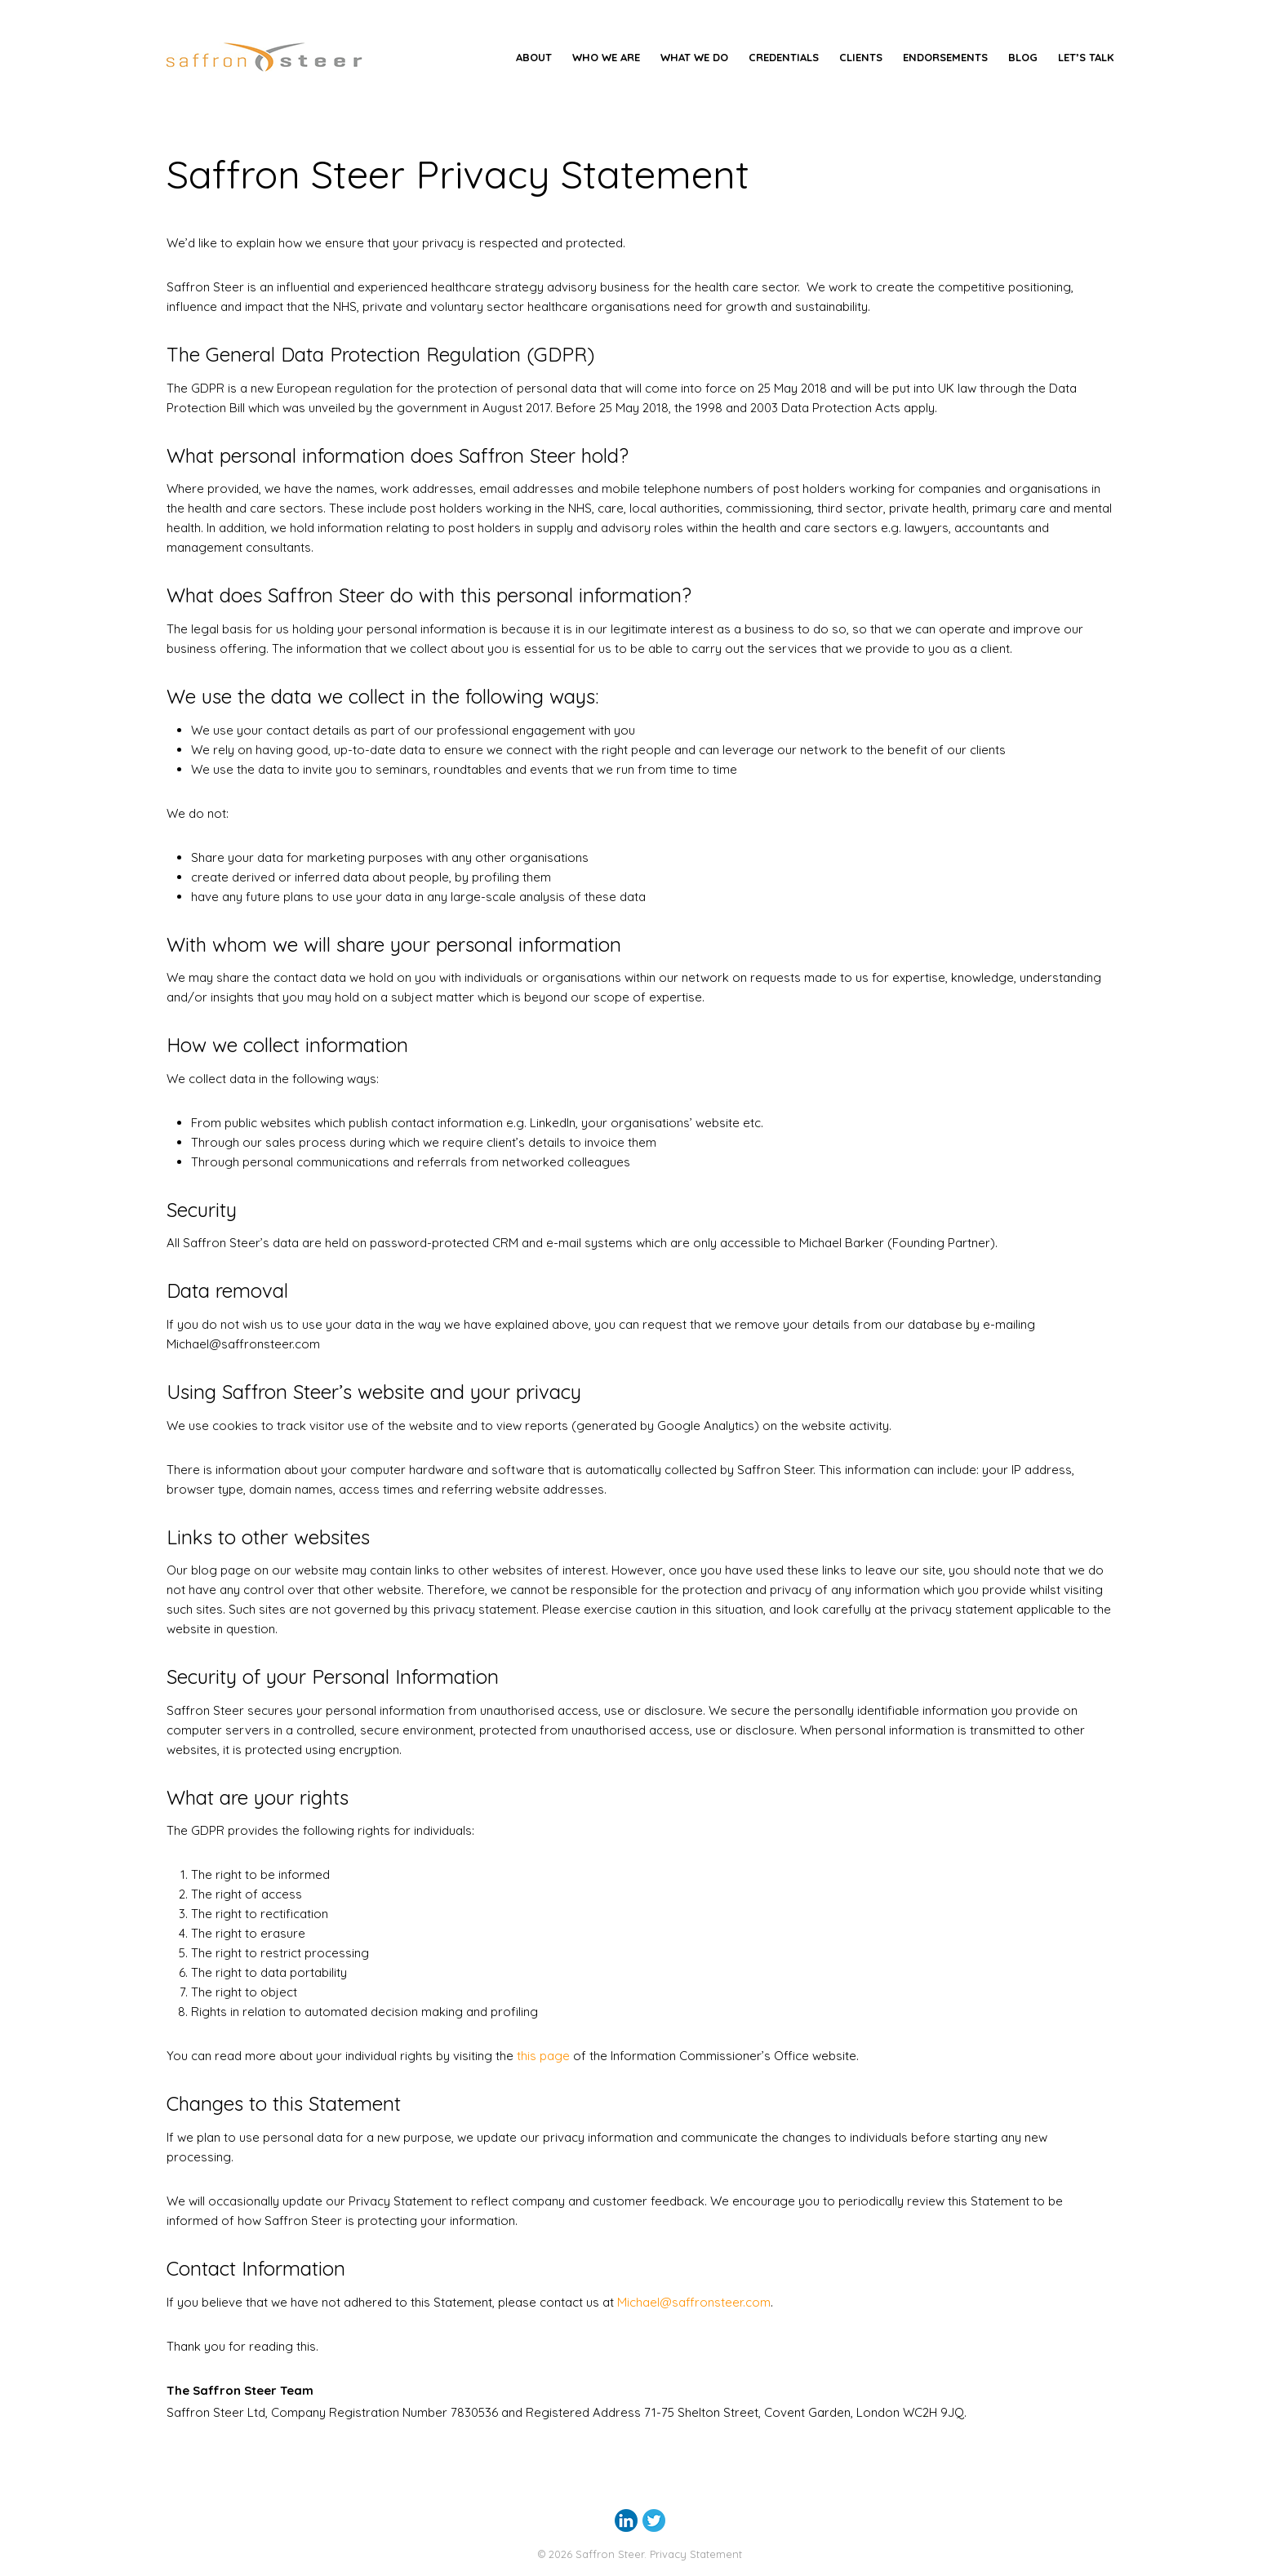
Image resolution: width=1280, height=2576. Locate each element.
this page (543, 2055)
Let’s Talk (1085, 57)
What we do (694, 57)
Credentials (784, 57)
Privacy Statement (696, 2553)
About (534, 57)
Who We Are (606, 57)
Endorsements (945, 57)
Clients (860, 57)
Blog (1023, 57)
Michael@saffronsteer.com (694, 2302)
